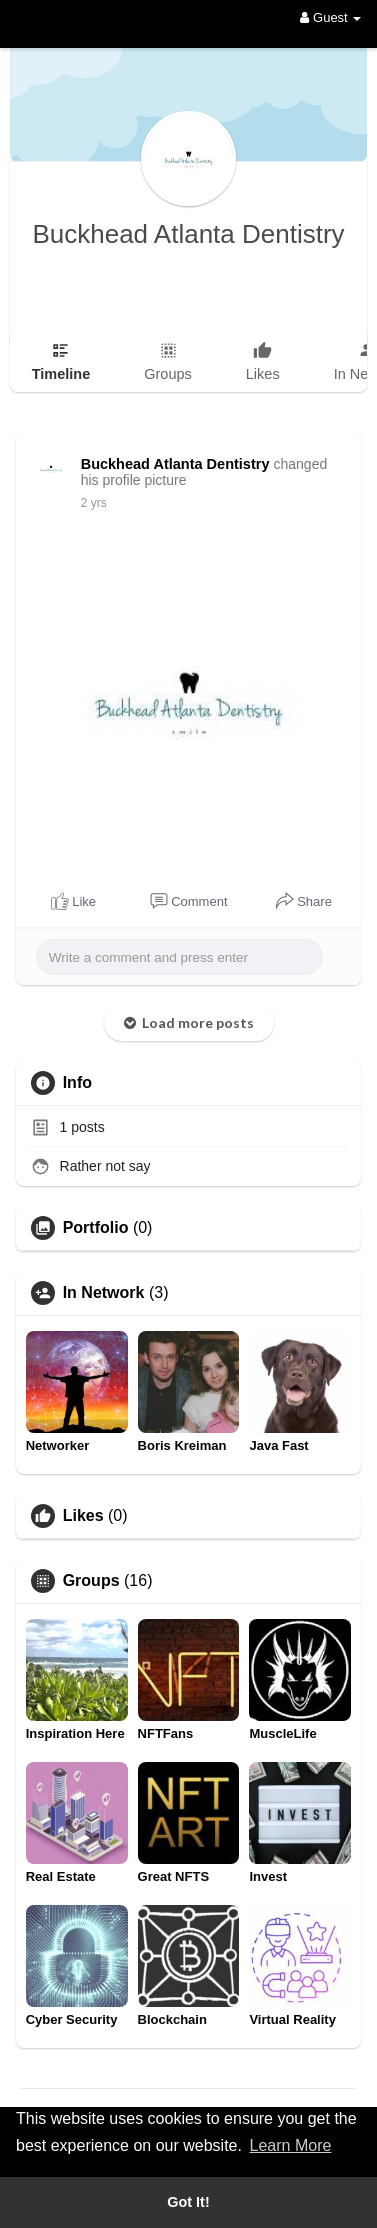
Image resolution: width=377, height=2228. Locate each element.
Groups (91, 1581)
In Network (104, 1293)
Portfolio (96, 1228)
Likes (83, 1516)
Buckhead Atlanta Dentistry (188, 234)
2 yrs (94, 503)
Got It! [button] (188, 2202)
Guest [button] (330, 17)
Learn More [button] (291, 2145)
